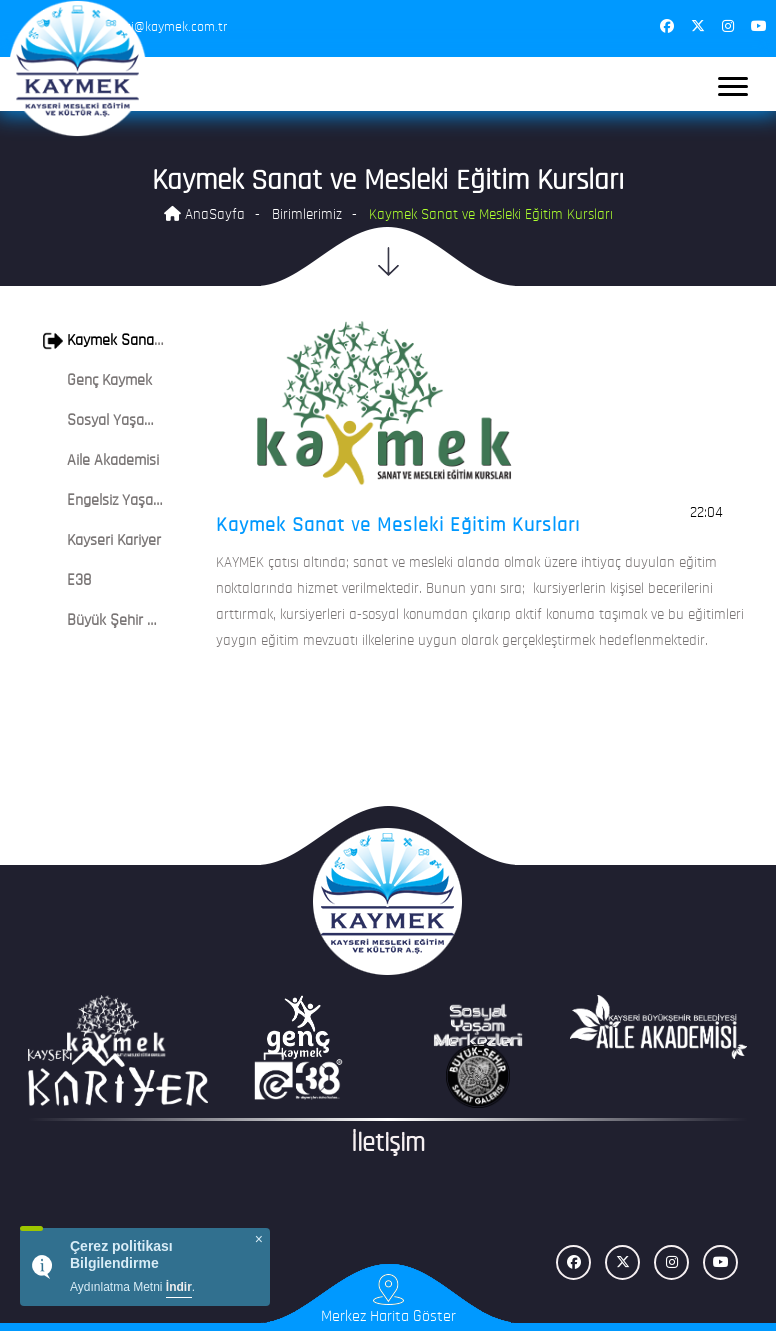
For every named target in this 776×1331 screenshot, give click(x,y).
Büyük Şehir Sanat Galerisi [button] (139, 621)
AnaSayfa (204, 214)
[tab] (107, 341)
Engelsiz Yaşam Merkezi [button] (130, 501)
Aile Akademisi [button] (101, 461)
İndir (179, 1287)
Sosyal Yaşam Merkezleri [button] (133, 421)
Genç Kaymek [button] (97, 381)
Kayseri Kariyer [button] (102, 541)
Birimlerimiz (307, 215)
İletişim (388, 1144)
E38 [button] (67, 581)
